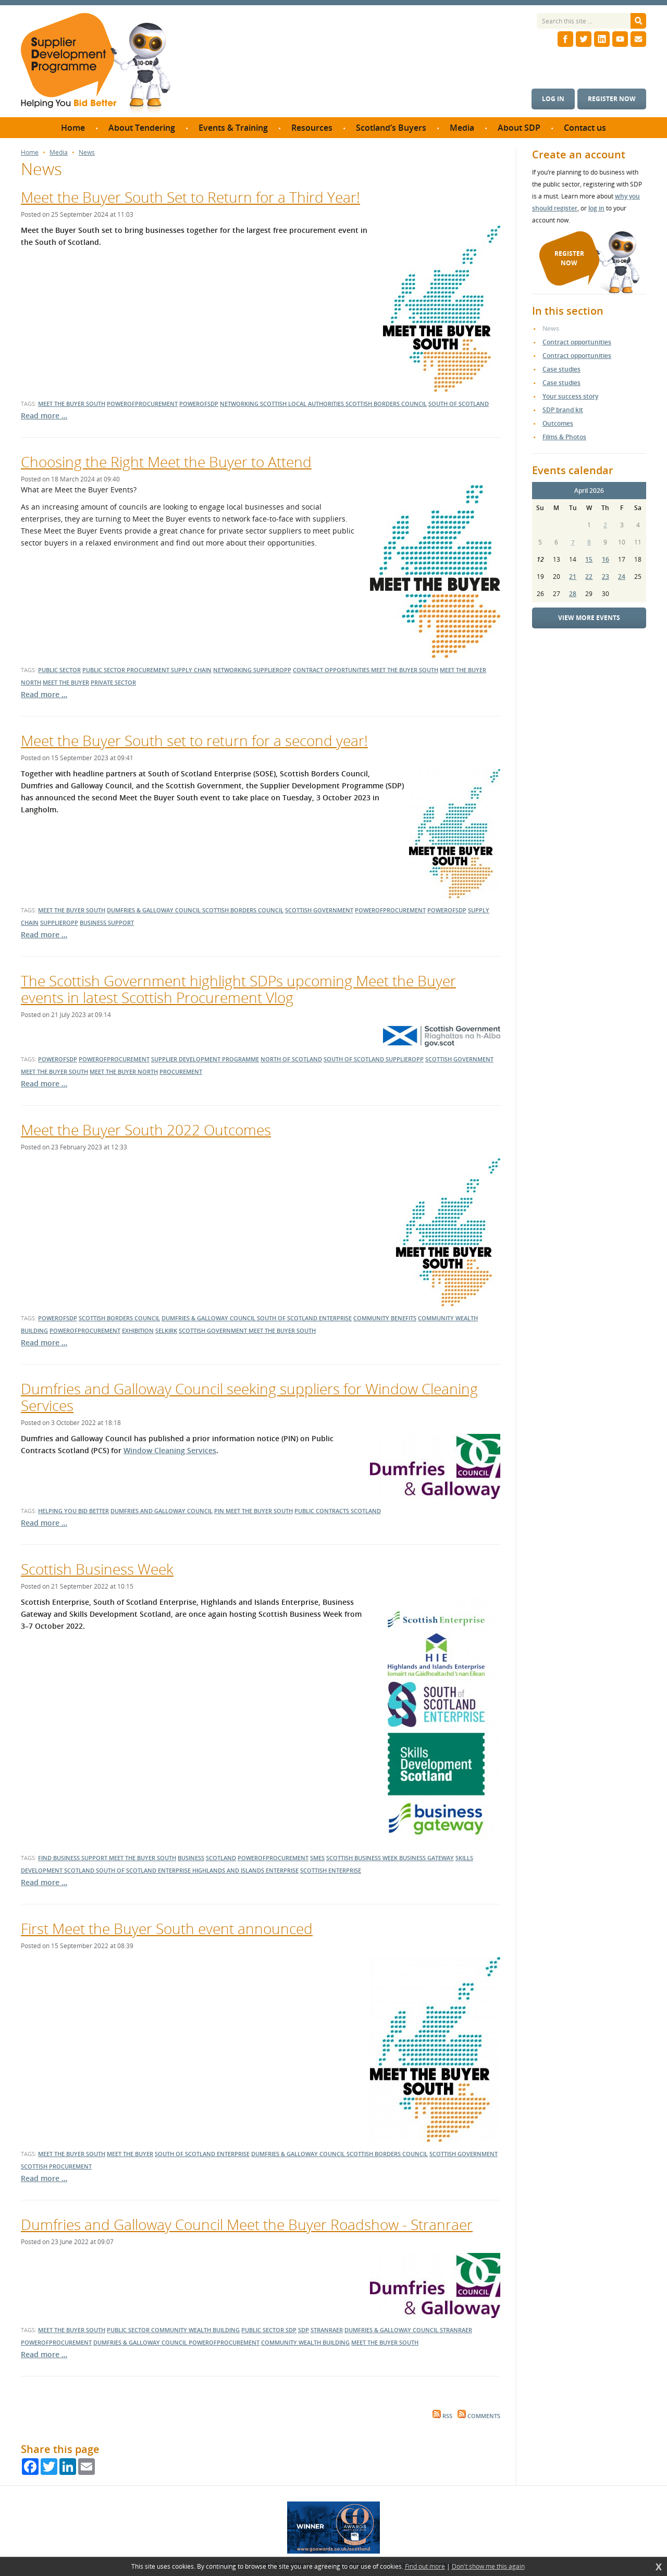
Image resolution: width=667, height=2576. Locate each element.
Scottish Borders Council (119, 1318)
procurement (180, 1071)
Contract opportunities (576, 342)
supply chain (191, 670)
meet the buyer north (124, 1071)
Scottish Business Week (97, 1569)
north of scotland (291, 1059)
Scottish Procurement (56, 2166)
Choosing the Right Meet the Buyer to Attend (166, 462)
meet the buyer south (71, 403)
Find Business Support (73, 1858)
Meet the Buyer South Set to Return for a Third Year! (190, 197)
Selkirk (166, 1330)
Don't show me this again (488, 2566)
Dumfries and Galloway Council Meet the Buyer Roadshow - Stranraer (247, 2224)
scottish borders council (386, 403)
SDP (291, 2330)
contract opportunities (332, 670)
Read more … (44, 415)
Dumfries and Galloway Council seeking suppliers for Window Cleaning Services (249, 1397)
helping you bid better (73, 1511)
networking (240, 403)
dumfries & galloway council (154, 910)
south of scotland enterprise (144, 1870)
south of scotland (458, 403)
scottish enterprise (330, 1870)
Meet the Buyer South (282, 1330)
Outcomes (557, 423)
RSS (442, 2416)
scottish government (319, 910)
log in (596, 208)
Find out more (425, 2566)
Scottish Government (214, 1330)
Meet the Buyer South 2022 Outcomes (146, 1130)
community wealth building (195, 2330)
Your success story (570, 396)
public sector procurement (126, 670)
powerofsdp (198, 403)
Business (191, 1858)
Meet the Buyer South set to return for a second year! (194, 740)
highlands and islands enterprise (245, 1870)
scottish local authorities (302, 403)
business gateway (426, 1858)
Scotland (221, 1858)
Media (59, 152)
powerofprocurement (142, 403)
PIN (220, 1511)
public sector (59, 670)
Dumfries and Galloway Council (161, 1511)
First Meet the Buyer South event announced (167, 1928)
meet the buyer (66, 682)
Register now (612, 98)
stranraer (327, 2330)
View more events (589, 617)
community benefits (384, 1318)
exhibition (138, 1330)
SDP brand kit (562, 409)
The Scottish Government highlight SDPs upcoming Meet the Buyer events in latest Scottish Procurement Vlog (238, 989)
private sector (113, 682)
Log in (553, 98)
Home (30, 152)
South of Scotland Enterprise (304, 1318)
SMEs (317, 1858)
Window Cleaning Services (169, 1450)
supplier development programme (205, 1059)
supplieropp (272, 670)
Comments (479, 2416)
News (87, 152)
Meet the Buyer (130, 2154)
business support (107, 922)
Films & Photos (564, 436)
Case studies (561, 369)
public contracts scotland (337, 1511)
